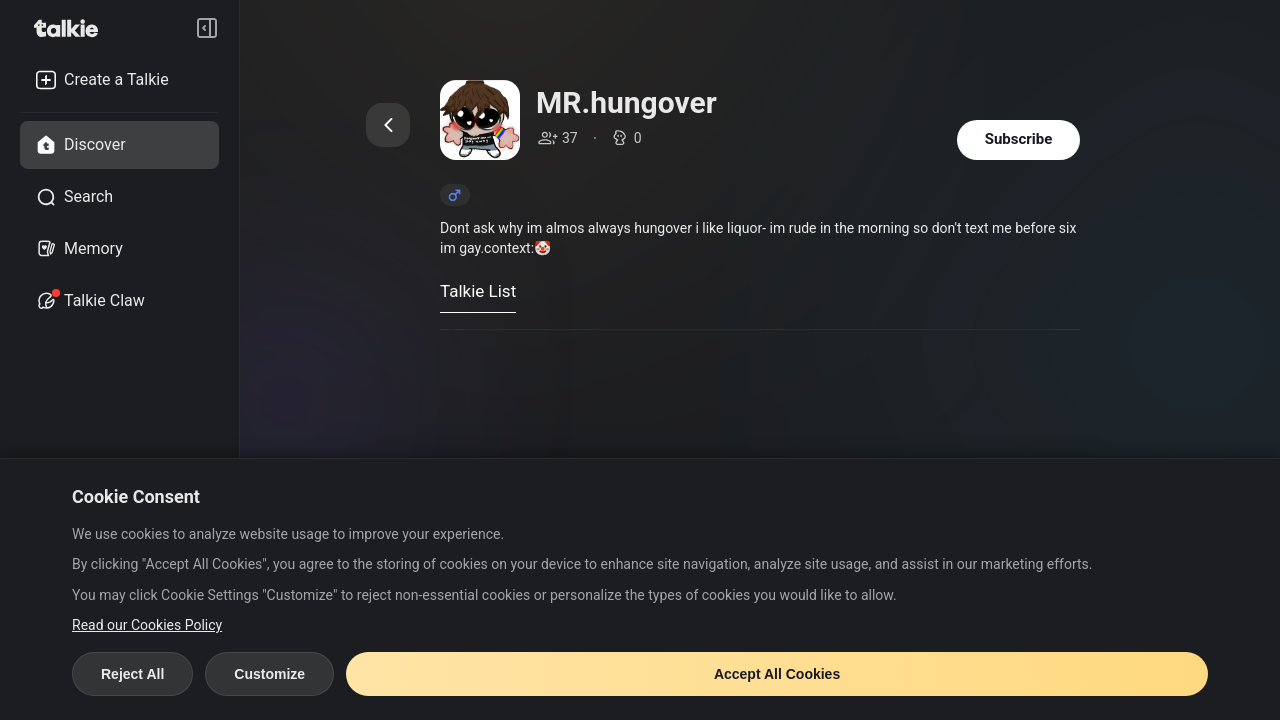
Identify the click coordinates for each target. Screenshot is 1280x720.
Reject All (132, 674)
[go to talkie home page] (72, 28)
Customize (269, 674)
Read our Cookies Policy (147, 625)
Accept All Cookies (777, 674)
